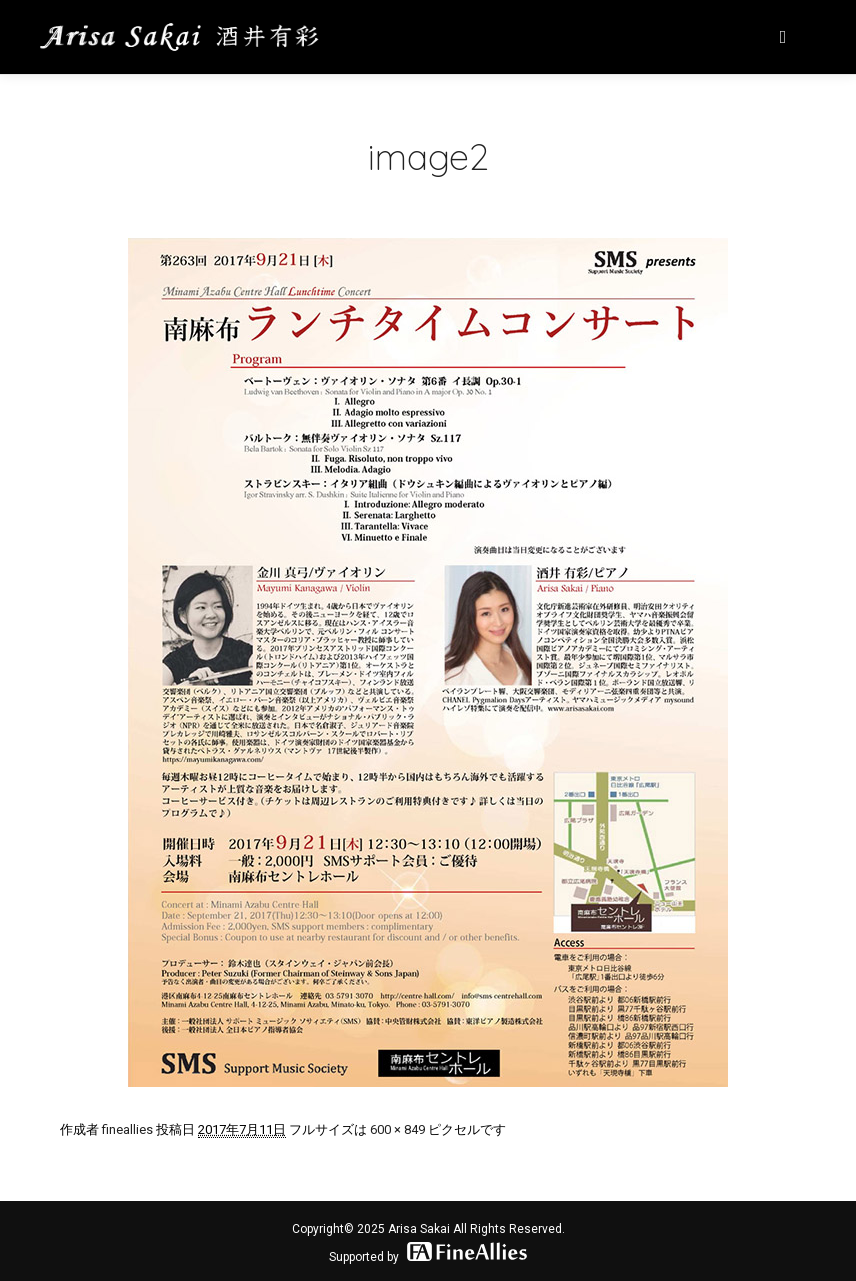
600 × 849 (397, 1129)
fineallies (127, 1129)
